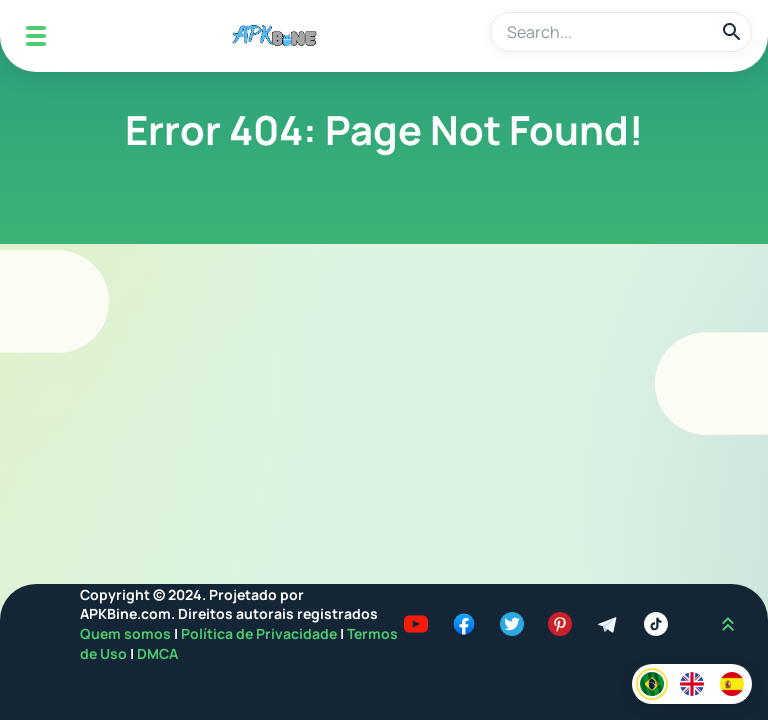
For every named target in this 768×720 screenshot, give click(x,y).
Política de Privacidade (260, 633)
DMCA (157, 653)
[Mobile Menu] (36, 36)
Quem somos (127, 633)
